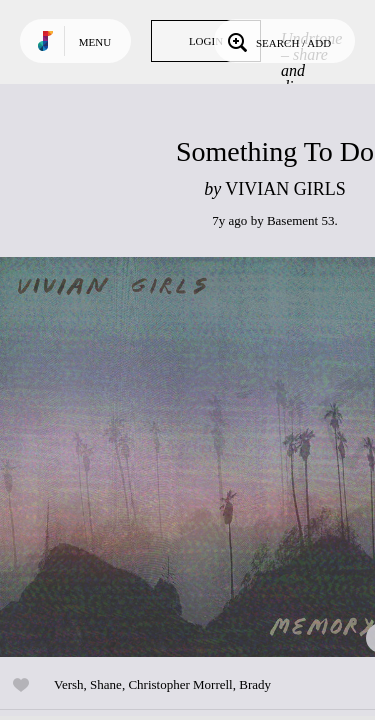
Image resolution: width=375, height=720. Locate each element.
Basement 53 (301, 220)
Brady (255, 684)
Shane (106, 684)
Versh (69, 684)
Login (206, 41)
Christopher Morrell (180, 684)
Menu (95, 42)
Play (200, 457)
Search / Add (277, 41)
